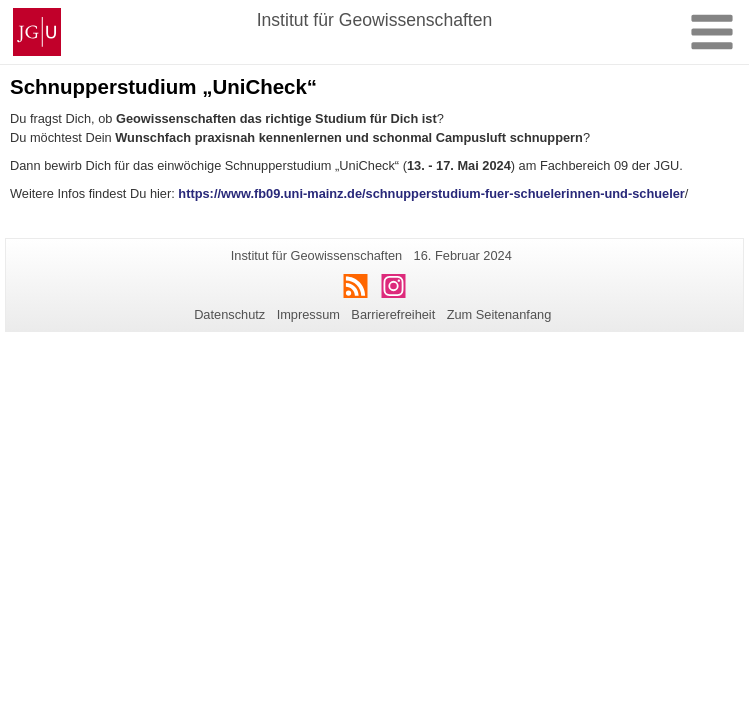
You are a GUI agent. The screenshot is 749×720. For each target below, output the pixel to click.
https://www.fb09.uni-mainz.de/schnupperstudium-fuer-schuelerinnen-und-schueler (431, 193)
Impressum (308, 314)
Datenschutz (229, 314)
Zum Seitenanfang (499, 314)
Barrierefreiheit (393, 314)
